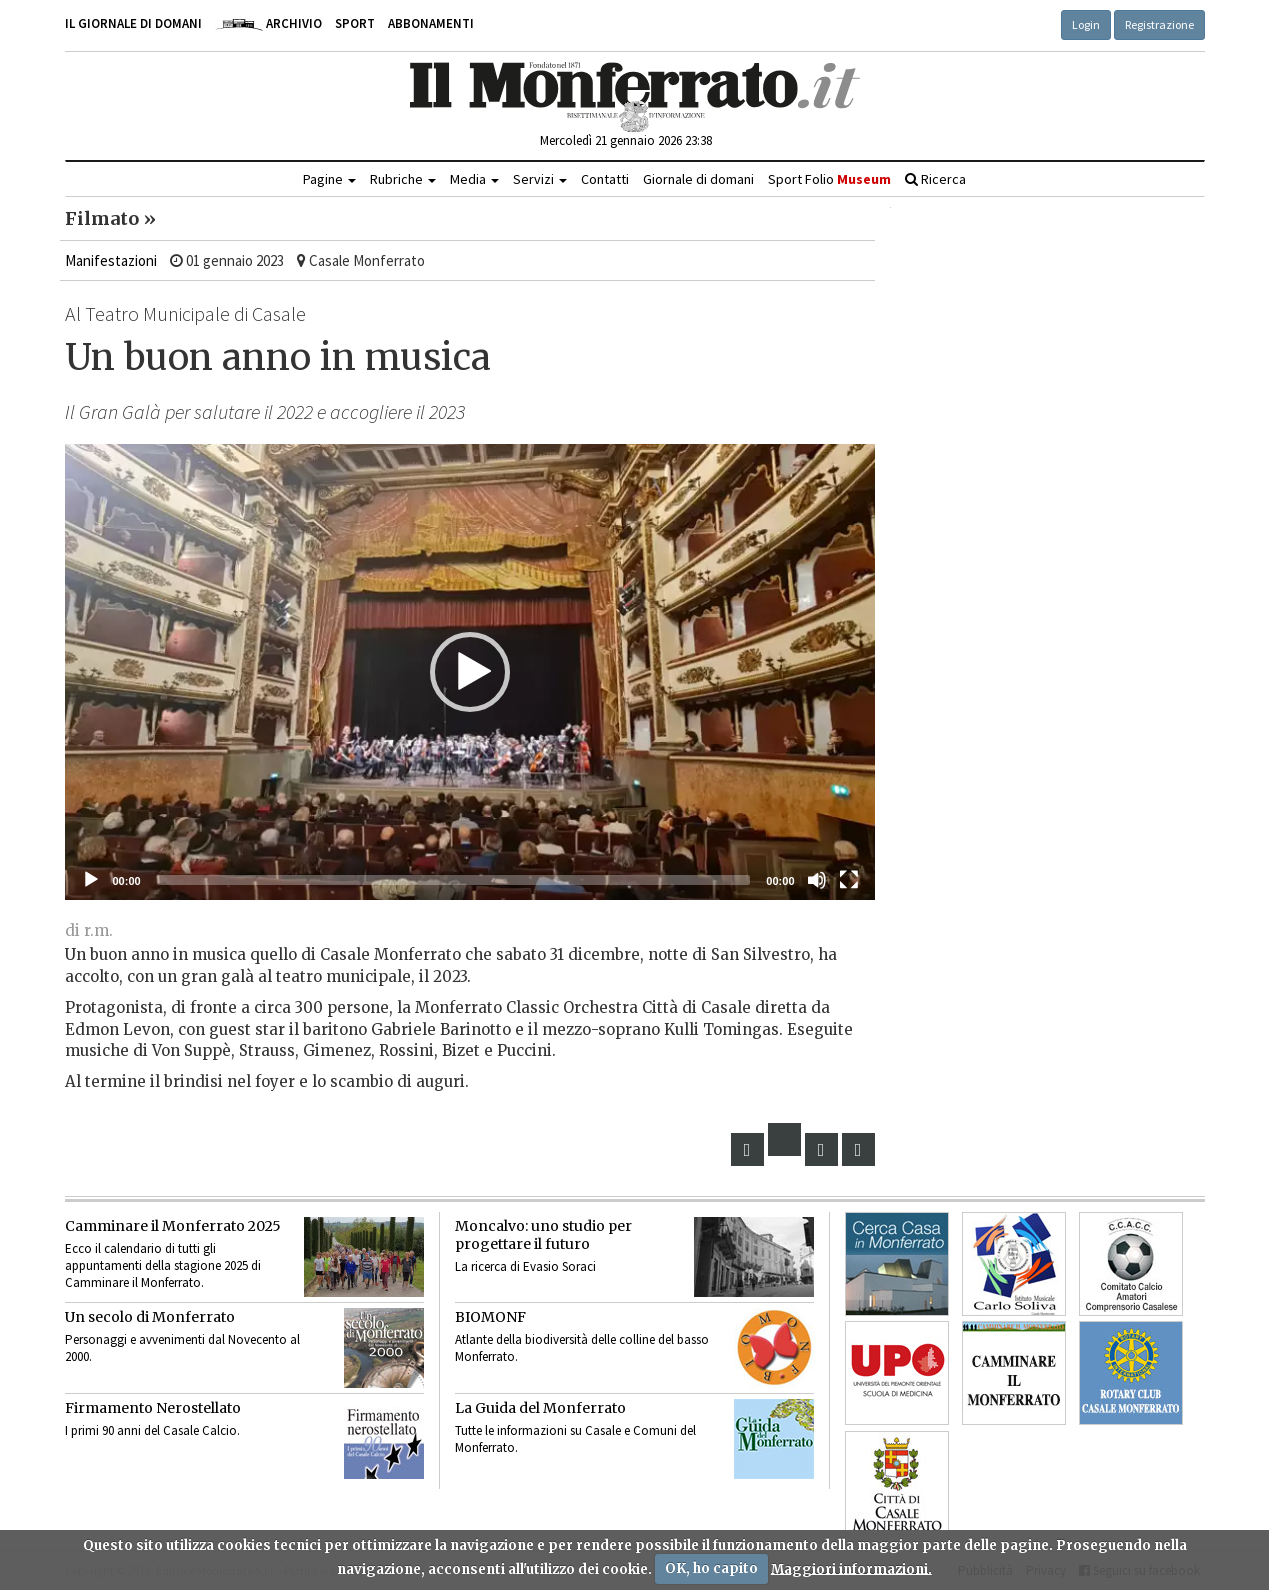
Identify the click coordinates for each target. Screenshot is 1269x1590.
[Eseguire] (91, 880)
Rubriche (403, 179)
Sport (355, 23)
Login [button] (1086, 24)
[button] (470, 672)
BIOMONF (490, 1317)
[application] (470, 672)
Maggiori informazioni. (851, 1568)
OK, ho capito (711, 1568)
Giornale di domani (698, 179)
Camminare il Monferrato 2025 (173, 1226)
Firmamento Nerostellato (153, 1408)
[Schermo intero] (849, 880)
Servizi (540, 179)
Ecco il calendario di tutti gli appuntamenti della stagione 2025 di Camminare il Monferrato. (163, 1265)
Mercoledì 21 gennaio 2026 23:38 (626, 140)
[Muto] (817, 880)
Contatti (605, 179)
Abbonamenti (431, 23)
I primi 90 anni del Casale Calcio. (152, 1430)
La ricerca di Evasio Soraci (525, 1266)
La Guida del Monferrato (540, 1408)
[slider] (454, 880)
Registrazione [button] (1159, 24)
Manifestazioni (111, 260)
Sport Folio (829, 179)
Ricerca (935, 179)
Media (474, 179)
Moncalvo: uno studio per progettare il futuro (543, 1235)
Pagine (329, 179)
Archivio (268, 23)
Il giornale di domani (133, 23)
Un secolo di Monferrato (150, 1317)
